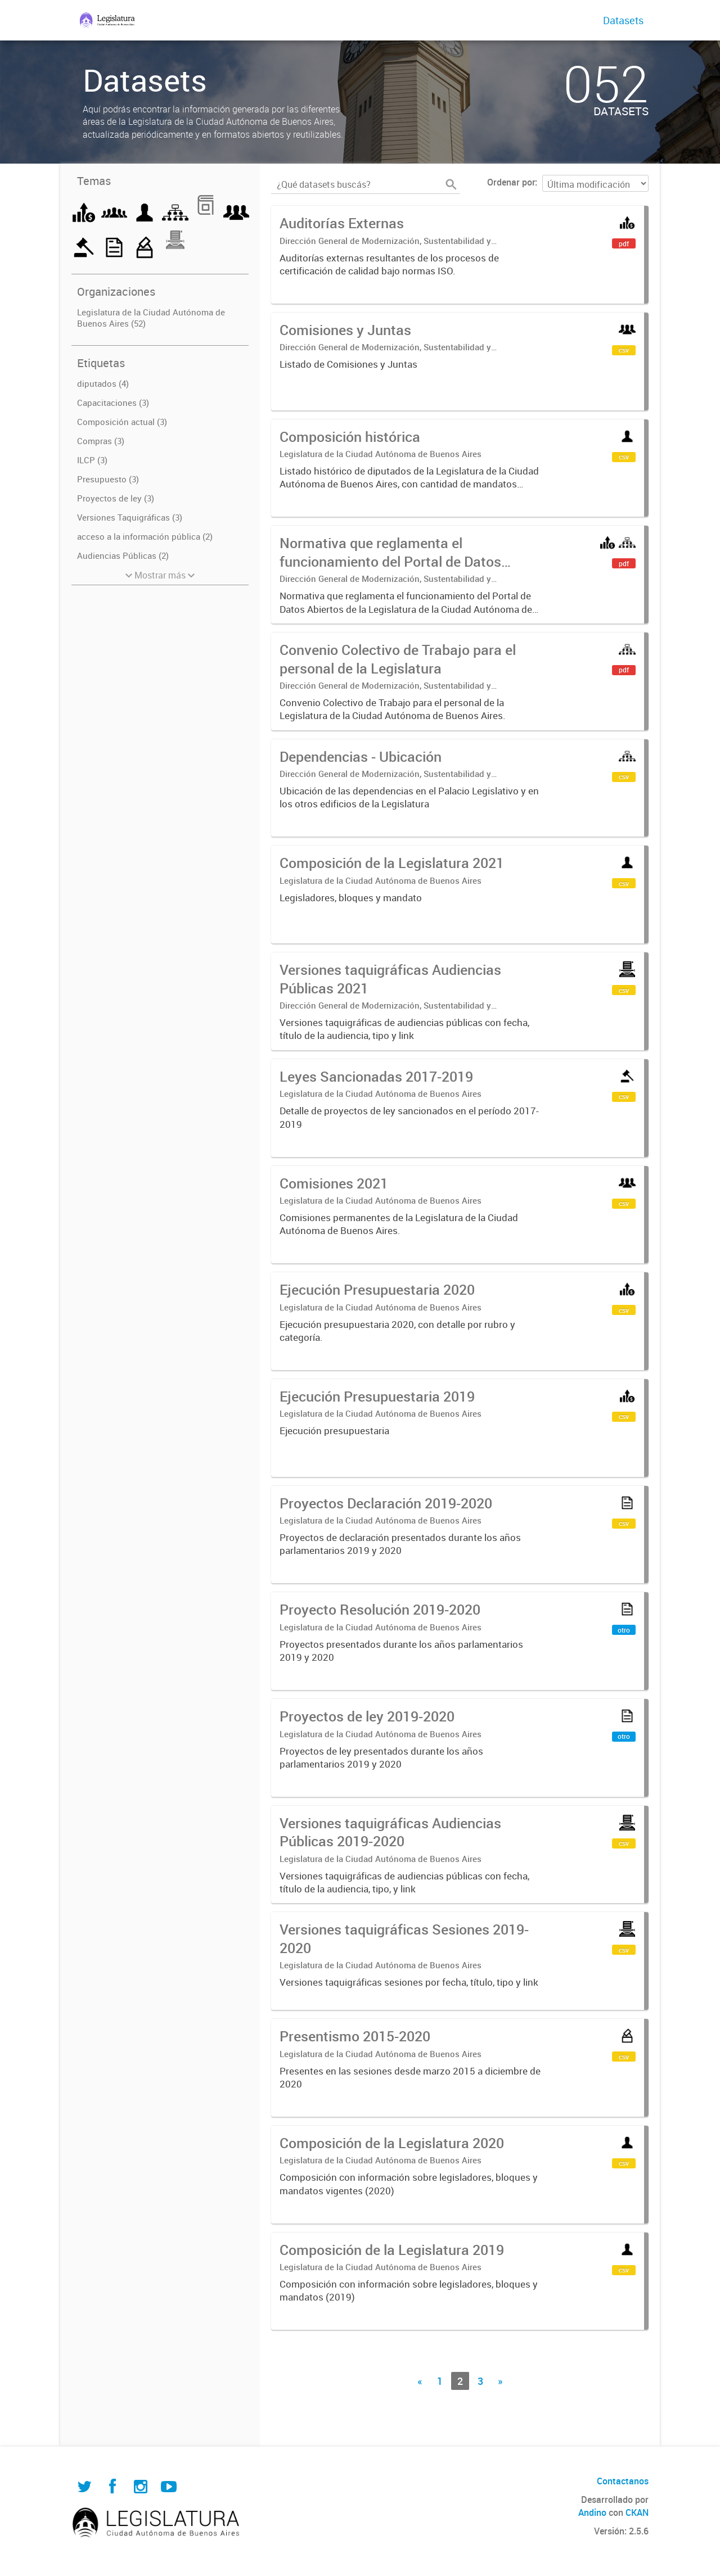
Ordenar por (511, 182)
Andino (592, 2512)
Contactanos (623, 2481)
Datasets (623, 20)
